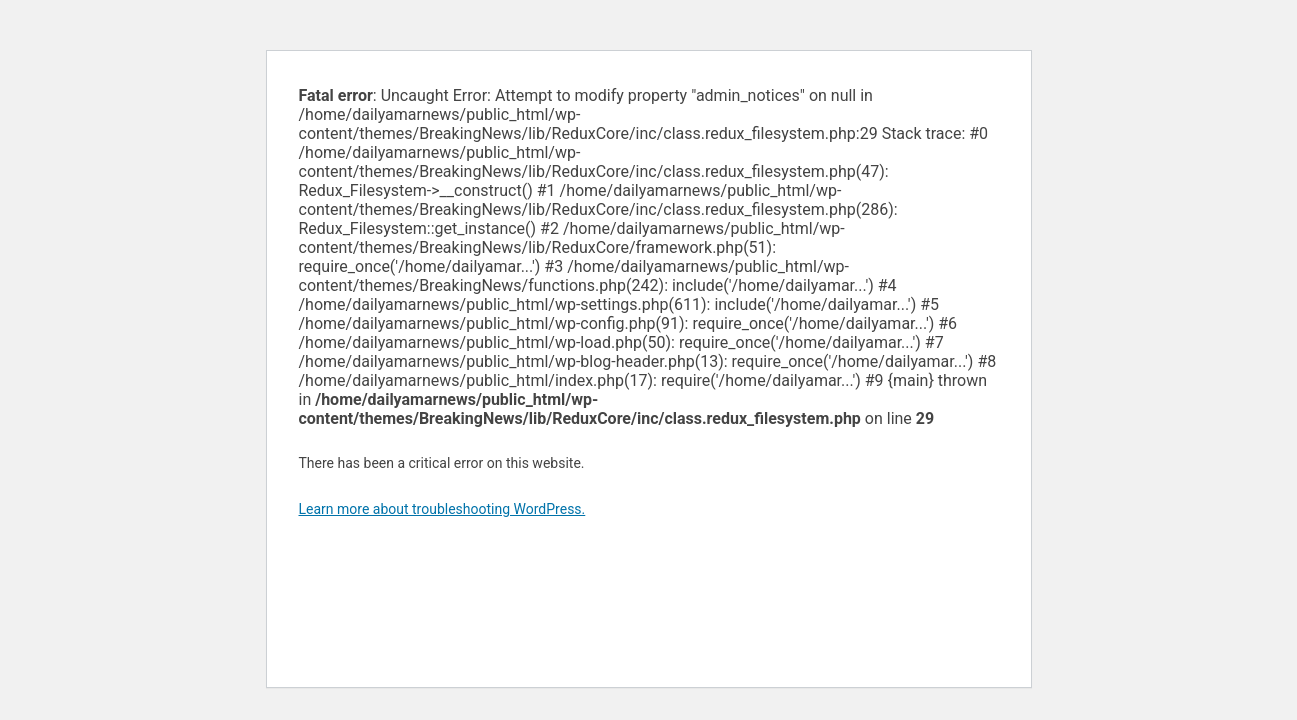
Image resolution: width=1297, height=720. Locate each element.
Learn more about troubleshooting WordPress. (442, 509)
